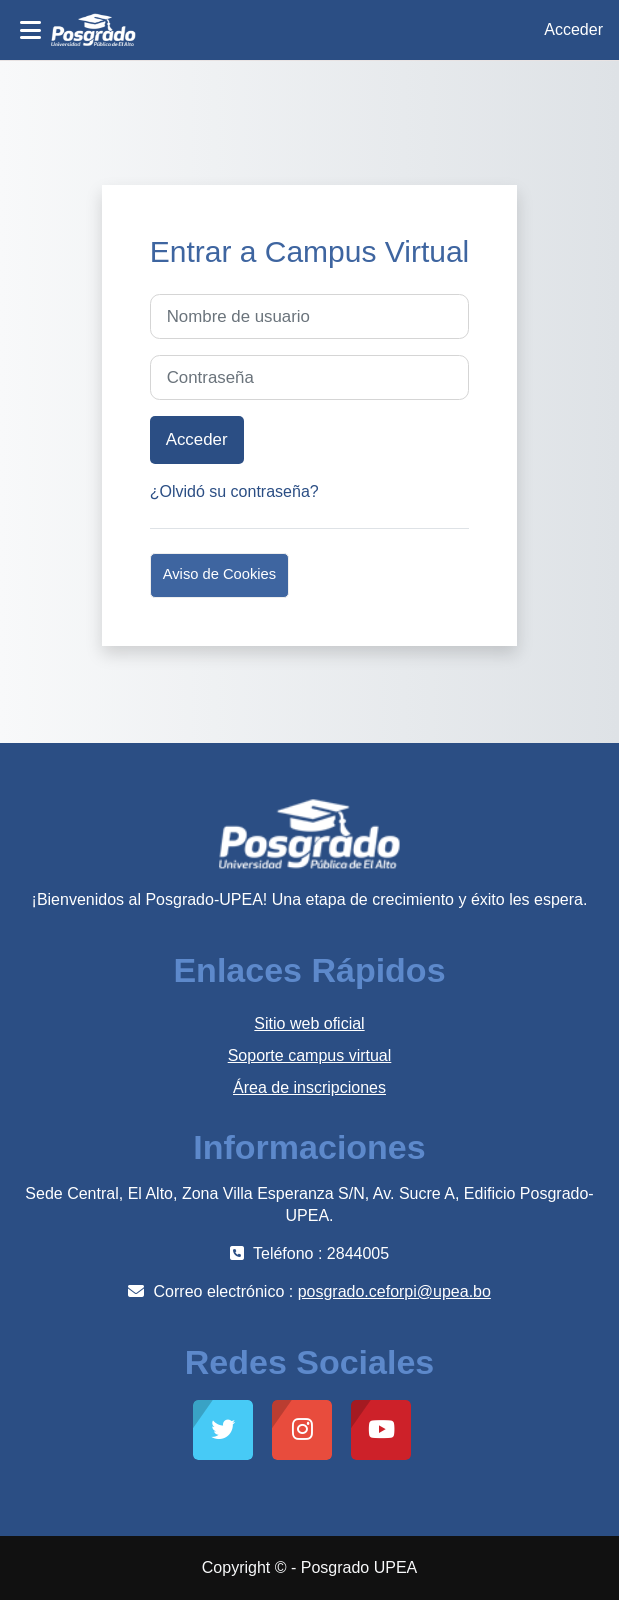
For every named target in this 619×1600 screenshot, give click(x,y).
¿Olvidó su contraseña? (234, 491)
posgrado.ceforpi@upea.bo (394, 1291)
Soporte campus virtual (310, 1055)
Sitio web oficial (309, 1023)
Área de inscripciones (309, 1087)
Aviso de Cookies (219, 574)
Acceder (573, 29)
